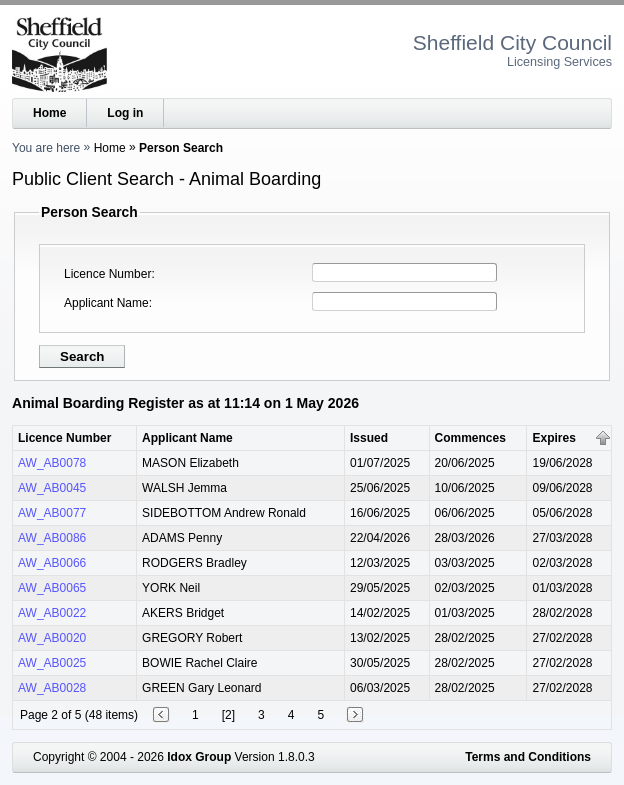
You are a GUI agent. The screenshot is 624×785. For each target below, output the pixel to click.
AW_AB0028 (52, 688)
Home (49, 113)
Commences (470, 438)
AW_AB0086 (52, 538)
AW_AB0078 (52, 463)
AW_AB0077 (52, 513)
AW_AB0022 (52, 613)
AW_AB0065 (52, 588)
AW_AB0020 (52, 638)
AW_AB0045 (52, 488)
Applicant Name (106, 303)
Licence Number (107, 274)
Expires (553, 438)
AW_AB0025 (52, 663)
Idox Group (199, 757)
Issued (369, 438)
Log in (125, 113)
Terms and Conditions (528, 757)
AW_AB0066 (52, 563)
